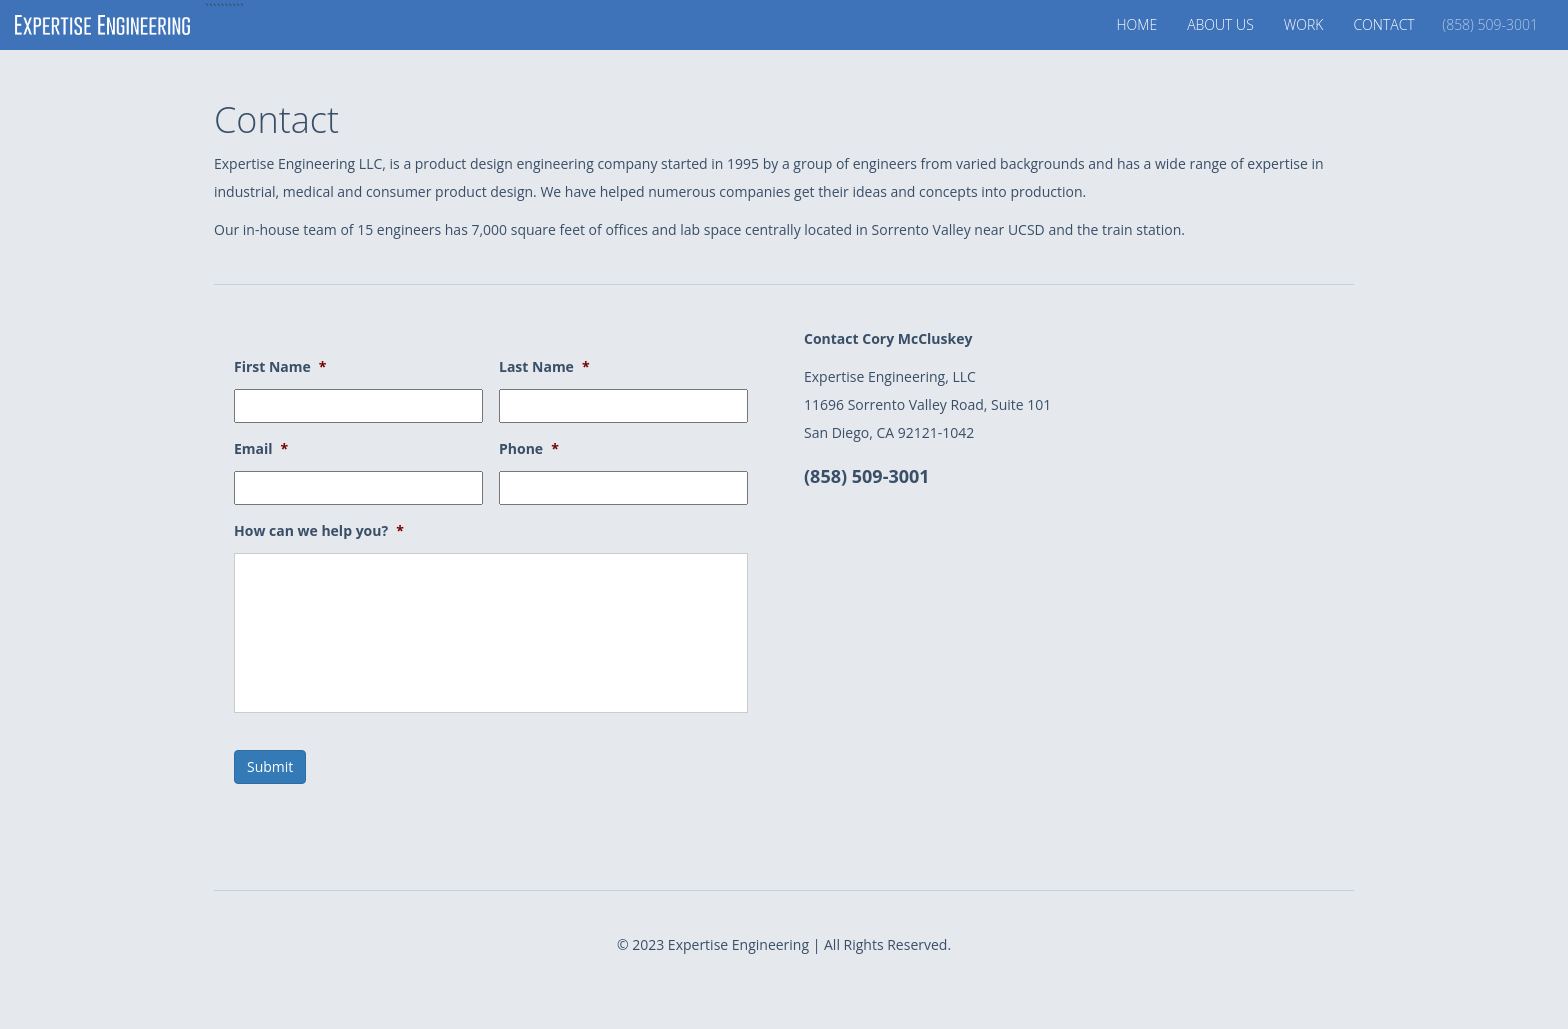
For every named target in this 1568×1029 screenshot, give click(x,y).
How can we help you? (319, 531)
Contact (1445, 24)
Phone (529, 449)
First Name (280, 367)
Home (1137, 24)
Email (261, 449)
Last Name (544, 367)
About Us (1220, 24)
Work (1304, 24)
